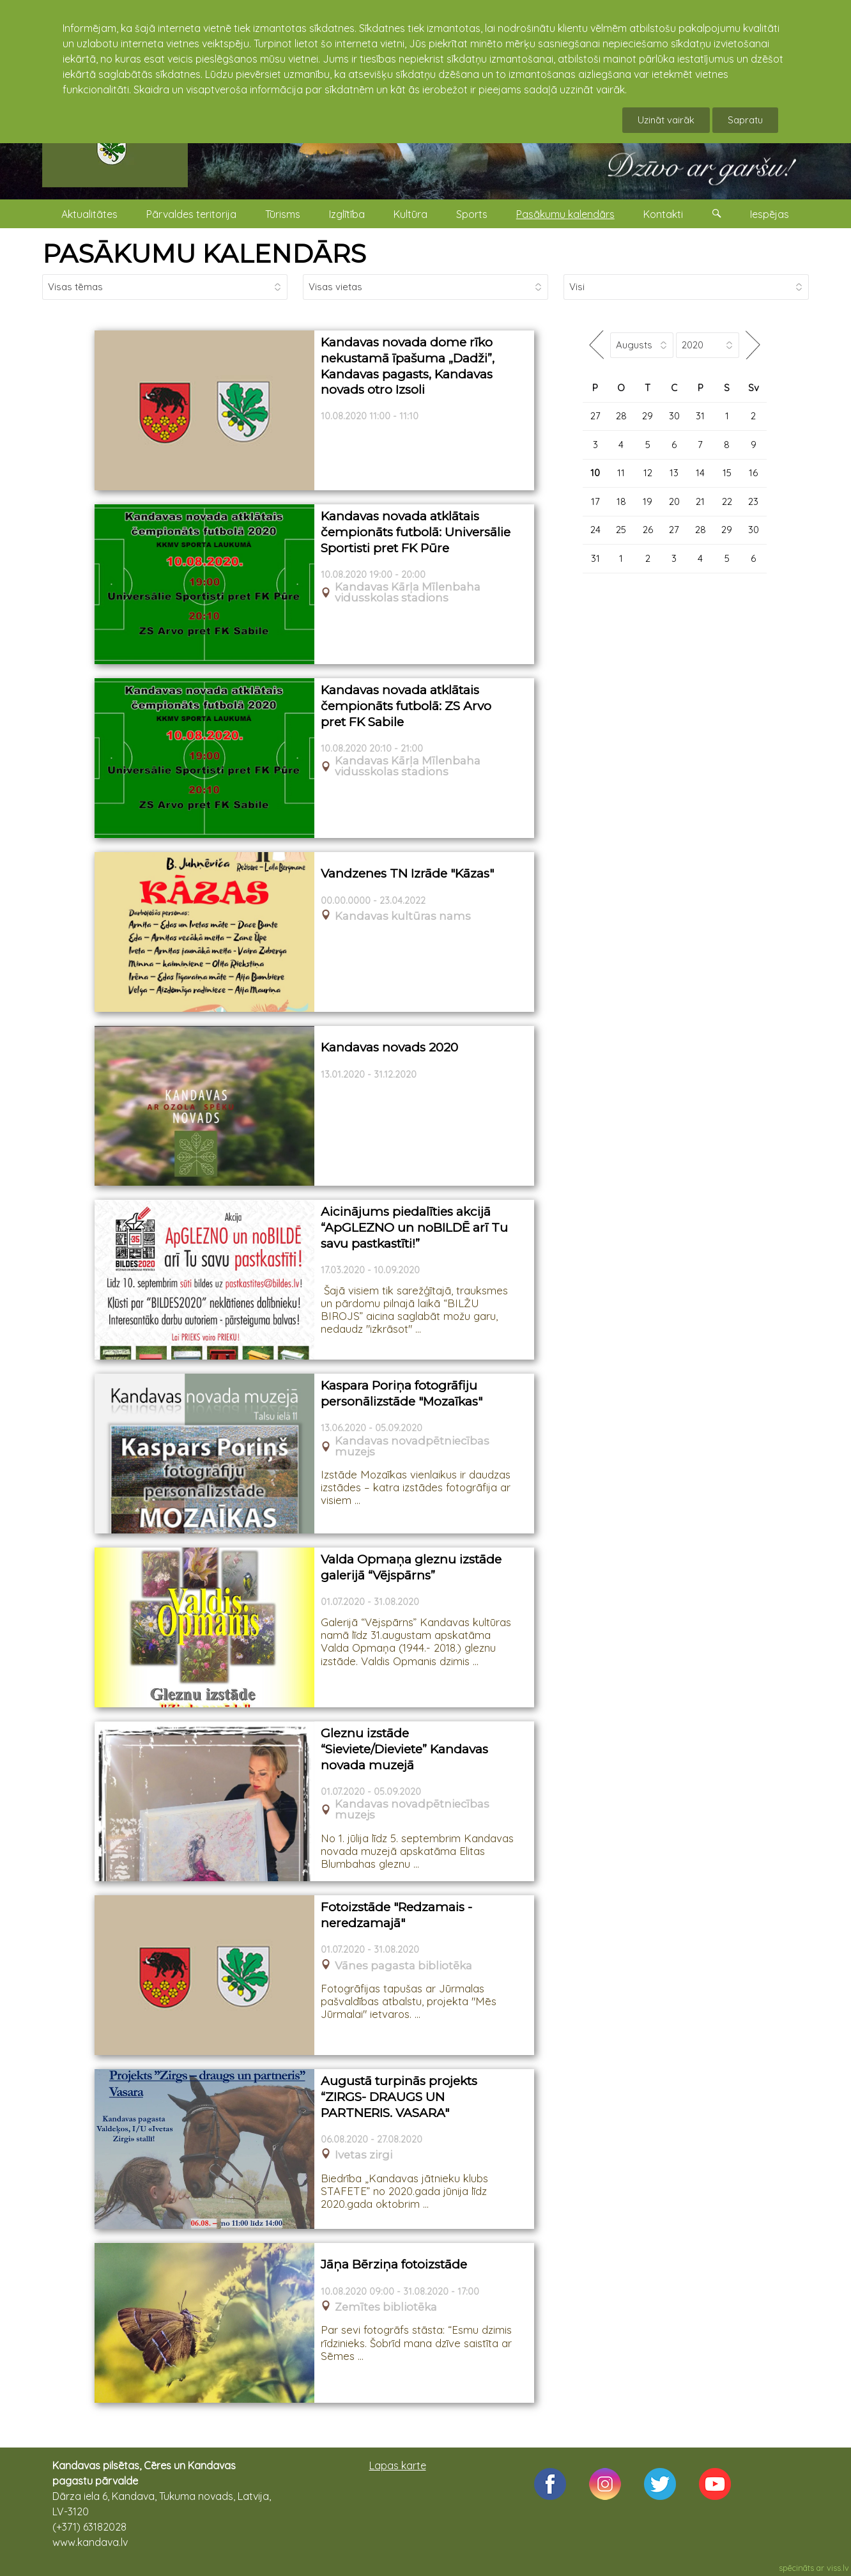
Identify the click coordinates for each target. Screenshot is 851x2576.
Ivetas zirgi (363, 2155)
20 (674, 501)
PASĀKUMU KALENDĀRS (204, 253)
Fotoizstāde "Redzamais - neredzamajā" (396, 1915)
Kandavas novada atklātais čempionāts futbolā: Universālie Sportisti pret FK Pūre (415, 532)
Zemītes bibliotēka (386, 2307)
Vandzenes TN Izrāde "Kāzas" (407, 873)
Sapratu (745, 120)
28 (621, 416)
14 (700, 473)
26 (648, 530)
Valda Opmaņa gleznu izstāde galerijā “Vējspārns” (411, 1567)
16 (753, 473)
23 (753, 501)
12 (647, 473)
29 (647, 416)
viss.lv (838, 2568)
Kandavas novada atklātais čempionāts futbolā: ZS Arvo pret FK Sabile (406, 706)
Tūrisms (282, 214)
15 (727, 473)
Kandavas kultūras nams (403, 916)
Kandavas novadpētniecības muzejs (412, 1446)
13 (674, 473)
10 (595, 473)
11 (621, 473)
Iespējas (769, 214)
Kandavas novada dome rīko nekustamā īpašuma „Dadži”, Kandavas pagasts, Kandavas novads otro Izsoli (407, 366)
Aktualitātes (89, 214)
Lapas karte (397, 2465)
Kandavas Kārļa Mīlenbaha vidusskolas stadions (407, 592)
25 (621, 530)
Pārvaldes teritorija (191, 214)
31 (700, 416)
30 (674, 416)
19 (647, 501)
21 (700, 501)
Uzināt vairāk (666, 120)
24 (595, 530)
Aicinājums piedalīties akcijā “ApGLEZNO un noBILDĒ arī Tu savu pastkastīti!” (414, 1227)
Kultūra (410, 214)
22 (727, 501)
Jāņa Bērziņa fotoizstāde (394, 2264)
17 (595, 501)
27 (595, 416)
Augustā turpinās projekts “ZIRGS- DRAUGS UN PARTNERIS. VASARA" (399, 2097)
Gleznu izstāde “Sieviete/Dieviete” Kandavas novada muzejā (404, 1749)
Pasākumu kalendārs (565, 214)
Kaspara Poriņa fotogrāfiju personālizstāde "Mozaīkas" (401, 1393)
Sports (471, 214)
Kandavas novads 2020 (389, 1047)
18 (621, 501)
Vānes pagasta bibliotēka (403, 1965)
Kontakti (663, 214)
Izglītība (347, 214)
